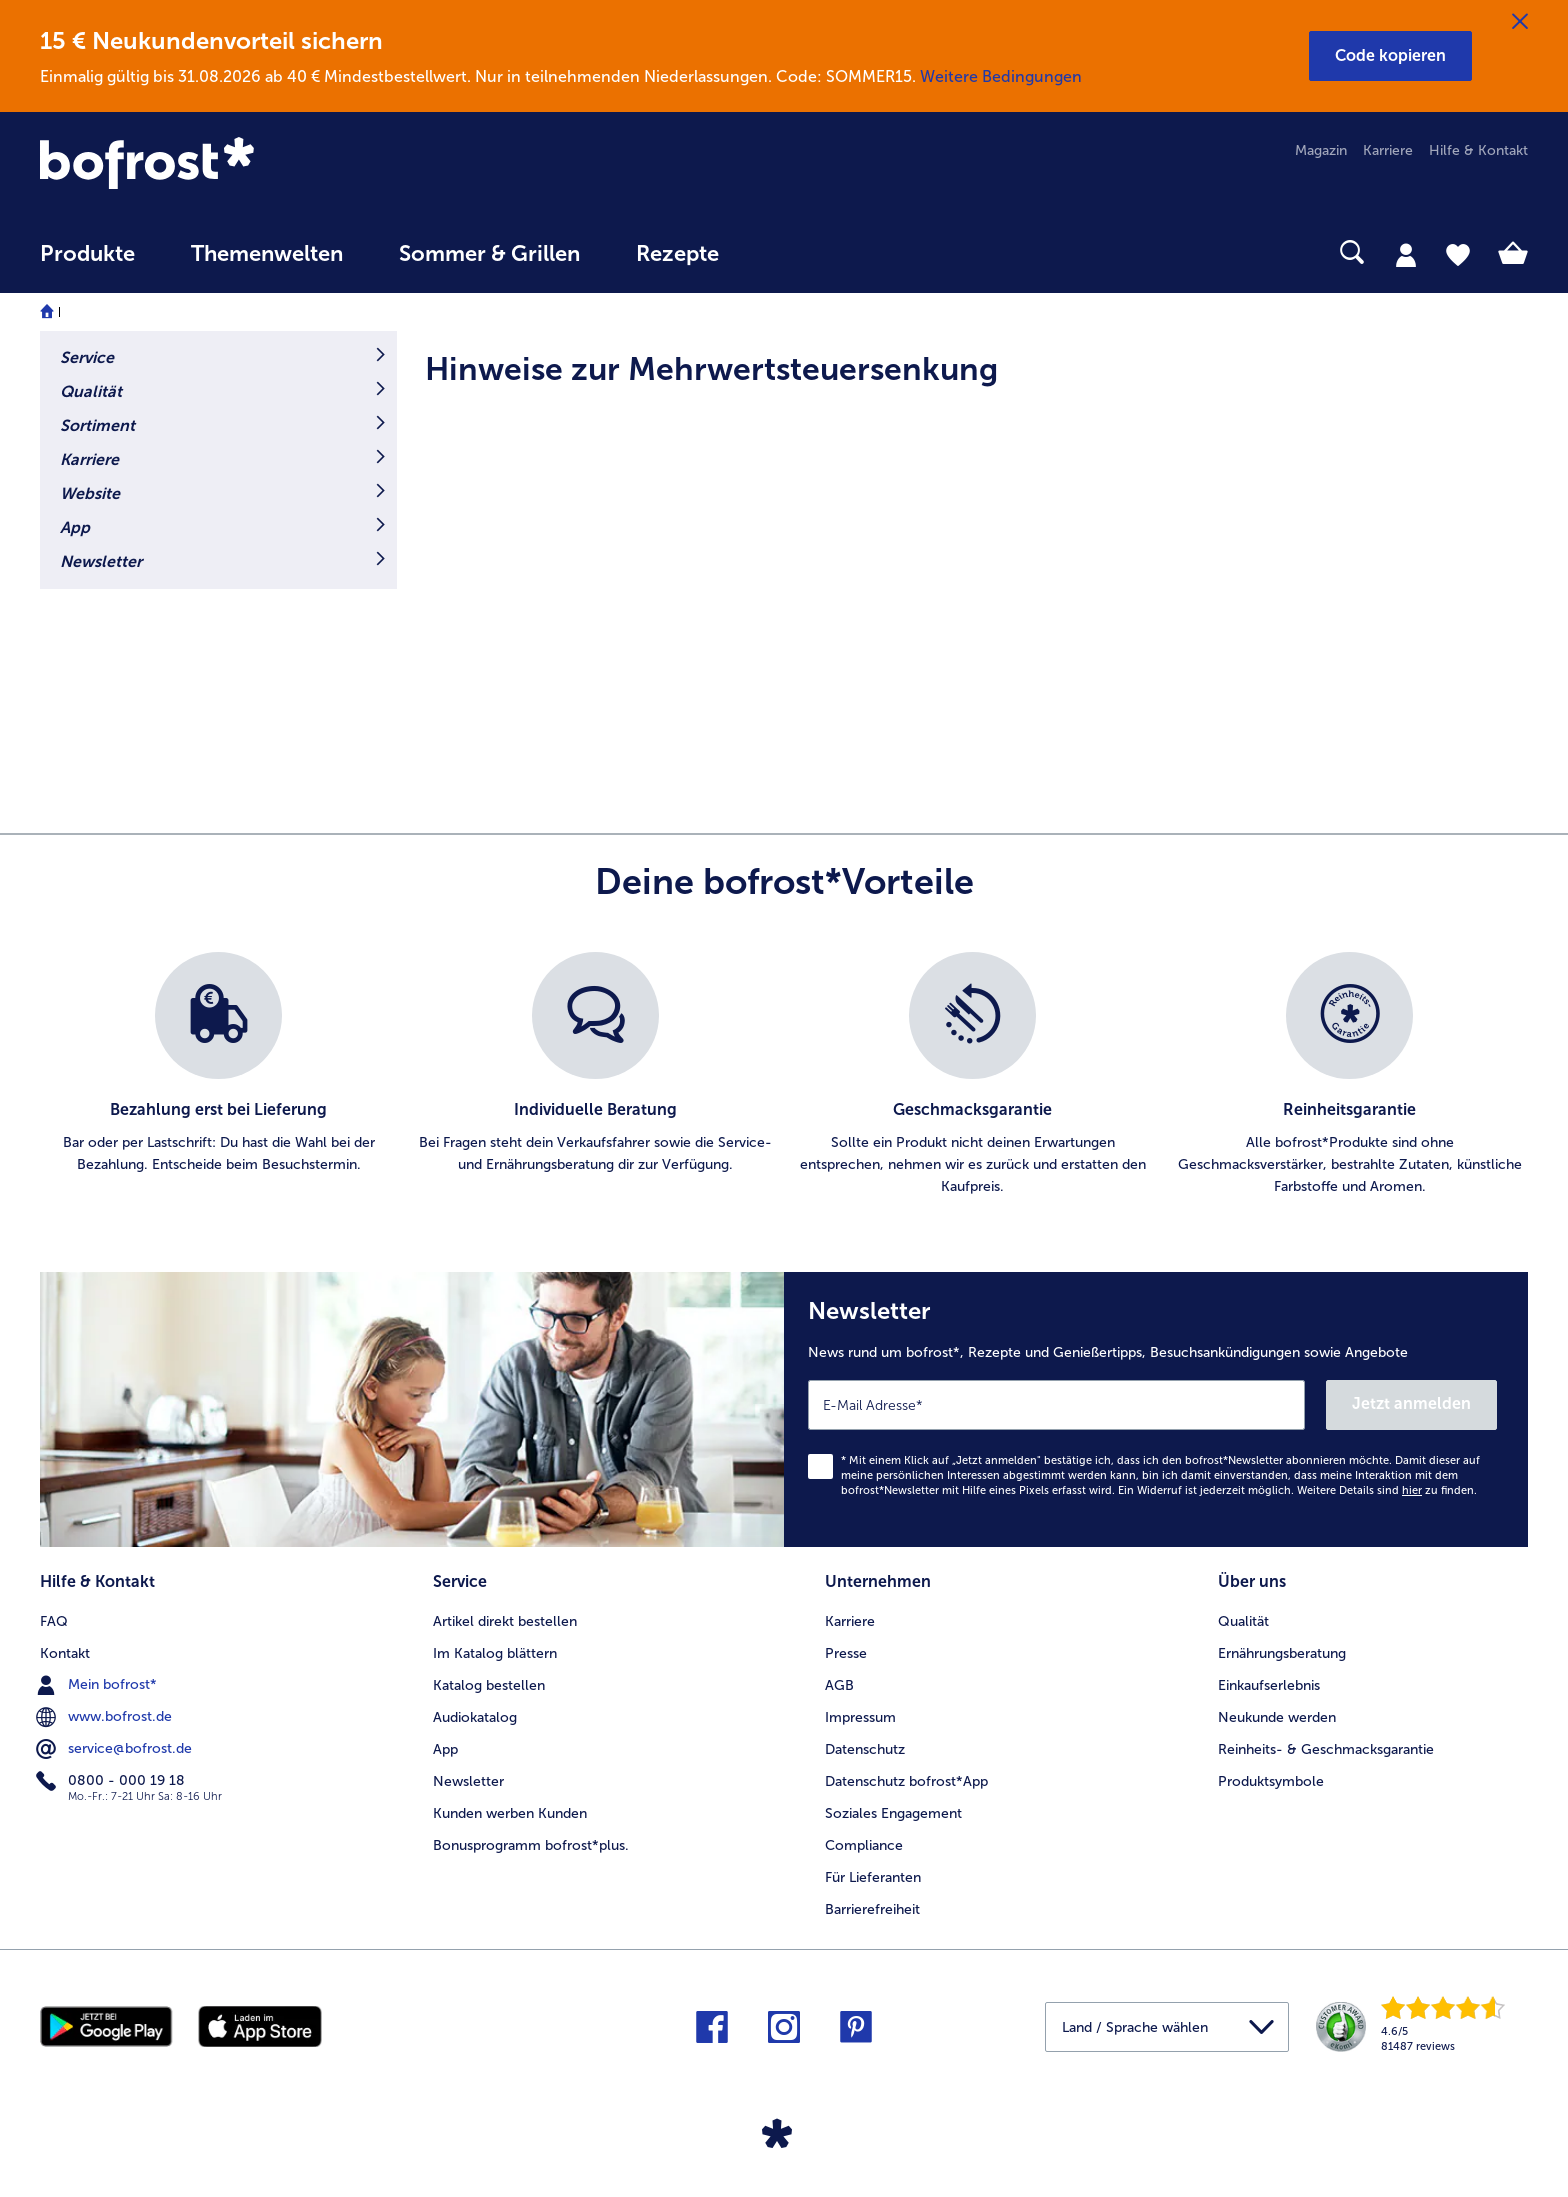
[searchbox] (788, 252)
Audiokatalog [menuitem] (475, 1717)
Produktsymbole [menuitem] (1271, 1781)
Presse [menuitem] (846, 1653)
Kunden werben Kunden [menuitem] (510, 1813)
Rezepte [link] (677, 254)
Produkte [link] (87, 254)
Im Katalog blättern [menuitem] (495, 1653)
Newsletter (101, 561)
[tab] (1406, 254)
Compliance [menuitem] (864, 1845)
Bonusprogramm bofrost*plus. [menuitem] (531, 1845)
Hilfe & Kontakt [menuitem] (1478, 150)
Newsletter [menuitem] (468, 1781)
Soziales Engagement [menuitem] (893, 1813)
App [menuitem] (445, 1749)
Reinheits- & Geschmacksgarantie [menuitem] (1326, 1749)
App (75, 527)
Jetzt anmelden (1411, 1403)
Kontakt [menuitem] (65, 1653)
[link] (263, 165)
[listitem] (218, 1075)
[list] (784, 1075)
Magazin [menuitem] (1321, 150)
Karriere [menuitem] (1388, 150)
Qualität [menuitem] (1243, 1621)
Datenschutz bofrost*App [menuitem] (906, 1781)
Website (90, 493)
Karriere (89, 459)
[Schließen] (1520, 22)
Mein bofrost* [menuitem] (98, 1685)
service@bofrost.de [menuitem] (116, 1749)
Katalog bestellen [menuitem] (489, 1685)
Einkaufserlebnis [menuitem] (1269, 1685)
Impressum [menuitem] (860, 1717)
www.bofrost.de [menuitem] (106, 1717)
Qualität (91, 391)
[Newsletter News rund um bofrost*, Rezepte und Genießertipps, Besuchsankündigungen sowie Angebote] (1156, 1409)
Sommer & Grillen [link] (489, 254)
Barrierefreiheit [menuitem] (872, 1909)
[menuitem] (87, 263)
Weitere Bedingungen (1001, 76)
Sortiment (97, 425)
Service (87, 357)
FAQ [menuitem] (54, 1621)
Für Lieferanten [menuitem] (873, 1877)
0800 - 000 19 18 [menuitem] (112, 1781)
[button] (1390, 56)
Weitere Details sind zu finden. (1387, 1490)
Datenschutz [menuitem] (865, 1749)
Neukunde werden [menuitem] (1277, 1717)
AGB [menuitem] (839, 1685)
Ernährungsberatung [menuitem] (1282, 1653)
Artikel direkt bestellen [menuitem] (505, 1621)
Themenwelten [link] (267, 254)
